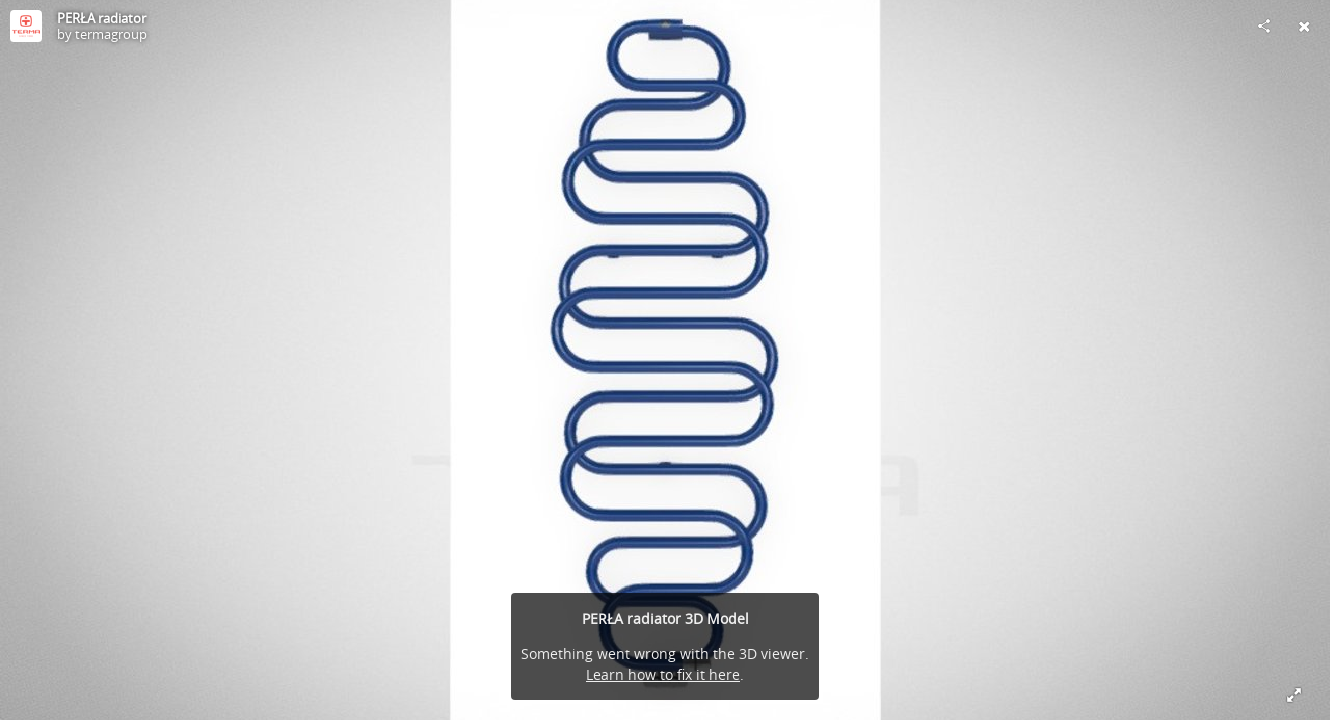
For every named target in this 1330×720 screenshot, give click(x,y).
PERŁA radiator (101, 18)
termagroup (111, 34)
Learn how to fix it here (663, 674)
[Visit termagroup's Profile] (26, 26)
